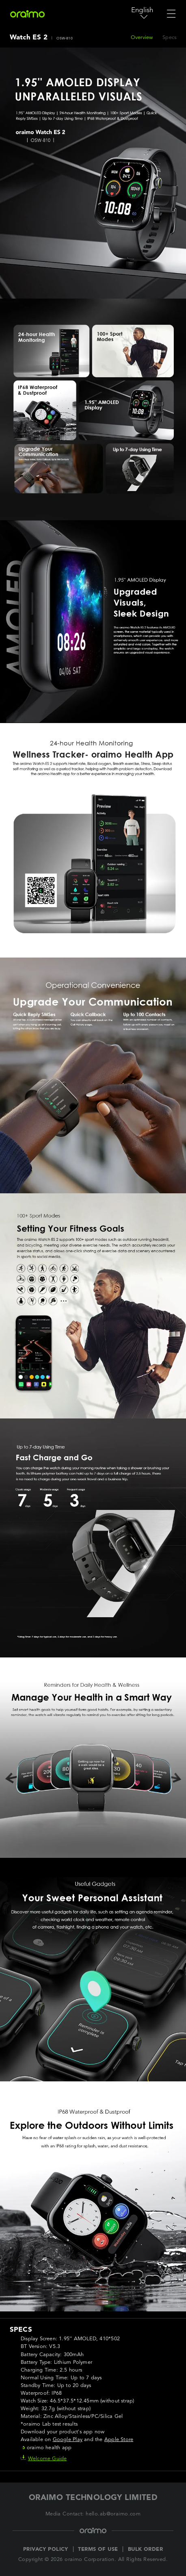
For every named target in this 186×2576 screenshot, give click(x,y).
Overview (142, 37)
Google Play (67, 2439)
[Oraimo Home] (27, 13)
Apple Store (118, 2439)
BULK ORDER (145, 2549)
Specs (169, 37)
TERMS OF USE (98, 2549)
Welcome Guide (44, 2459)
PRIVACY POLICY (45, 2549)
